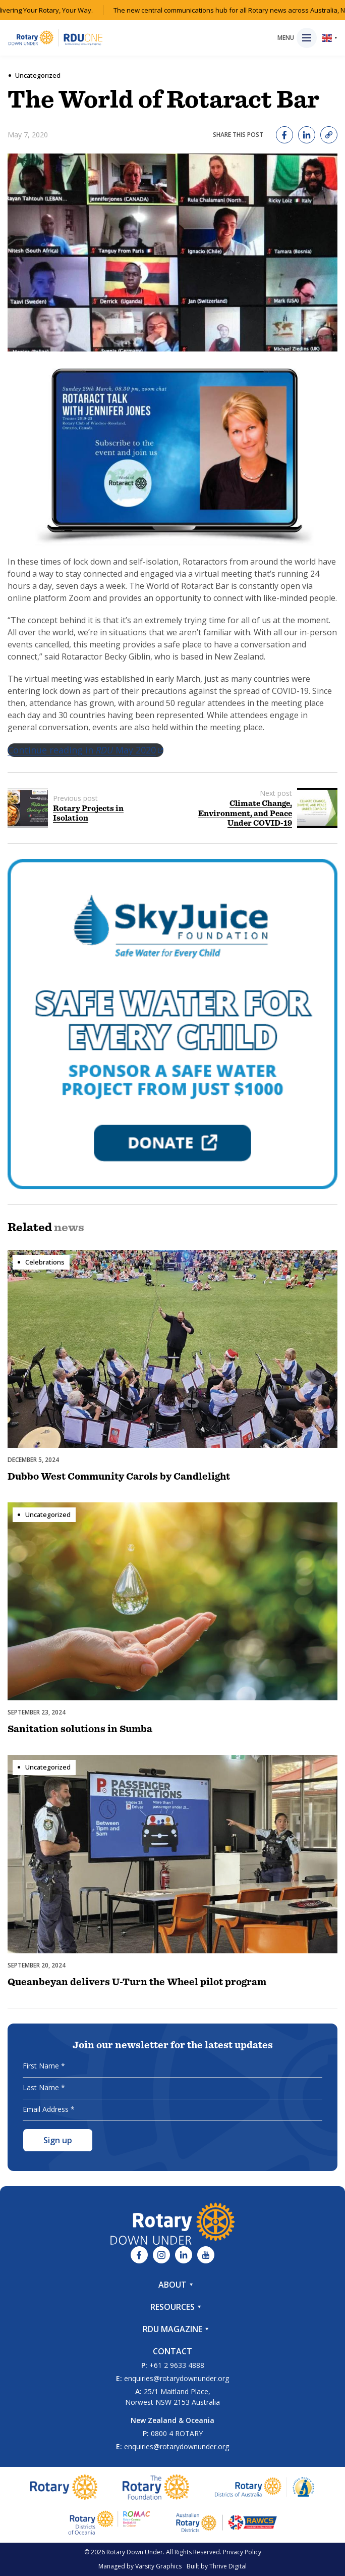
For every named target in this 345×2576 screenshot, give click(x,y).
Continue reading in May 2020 (85, 750)
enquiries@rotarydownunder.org (176, 2378)
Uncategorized (38, 75)
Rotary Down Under (134, 2552)
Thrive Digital (228, 2566)
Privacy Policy (242, 2552)
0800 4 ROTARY (177, 2433)
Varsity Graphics (158, 2566)
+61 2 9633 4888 (176, 2365)
